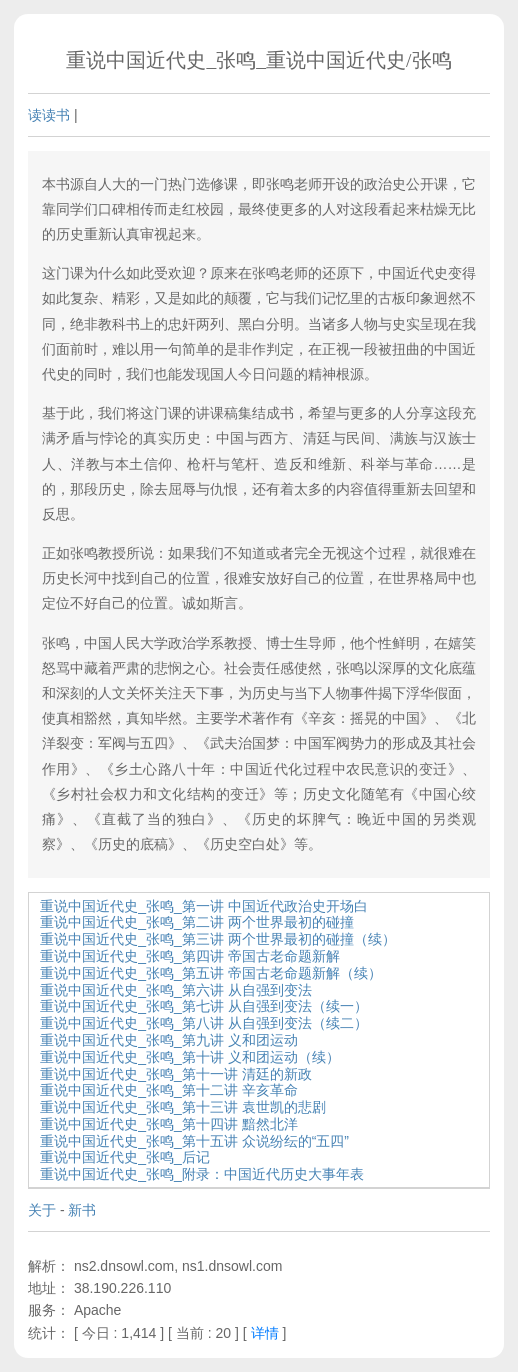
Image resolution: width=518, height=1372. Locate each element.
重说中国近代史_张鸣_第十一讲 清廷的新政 (175, 1074)
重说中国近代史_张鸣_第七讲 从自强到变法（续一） (203, 1006)
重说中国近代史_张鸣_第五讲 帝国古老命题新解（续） (210, 973)
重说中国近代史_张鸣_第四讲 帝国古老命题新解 (189, 956)
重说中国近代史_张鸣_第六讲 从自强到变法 (175, 990)
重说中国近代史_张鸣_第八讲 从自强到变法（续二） (203, 1023)
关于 (42, 1210)
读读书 (49, 115)
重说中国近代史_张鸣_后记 (125, 1157)
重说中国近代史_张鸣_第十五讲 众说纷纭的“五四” (194, 1141)
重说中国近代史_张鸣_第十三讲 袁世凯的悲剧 (182, 1107)
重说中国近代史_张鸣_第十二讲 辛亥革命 (168, 1090)
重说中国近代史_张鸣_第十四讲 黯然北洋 (168, 1124)
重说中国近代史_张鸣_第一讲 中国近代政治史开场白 (203, 906)
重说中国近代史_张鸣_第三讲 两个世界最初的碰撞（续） (217, 939)
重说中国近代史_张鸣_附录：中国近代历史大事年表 (202, 1174)
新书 (82, 1210)
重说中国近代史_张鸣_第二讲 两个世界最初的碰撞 (196, 922)
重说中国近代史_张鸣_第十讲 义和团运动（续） (189, 1057)
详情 (265, 1333)
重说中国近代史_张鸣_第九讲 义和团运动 (168, 1040)
